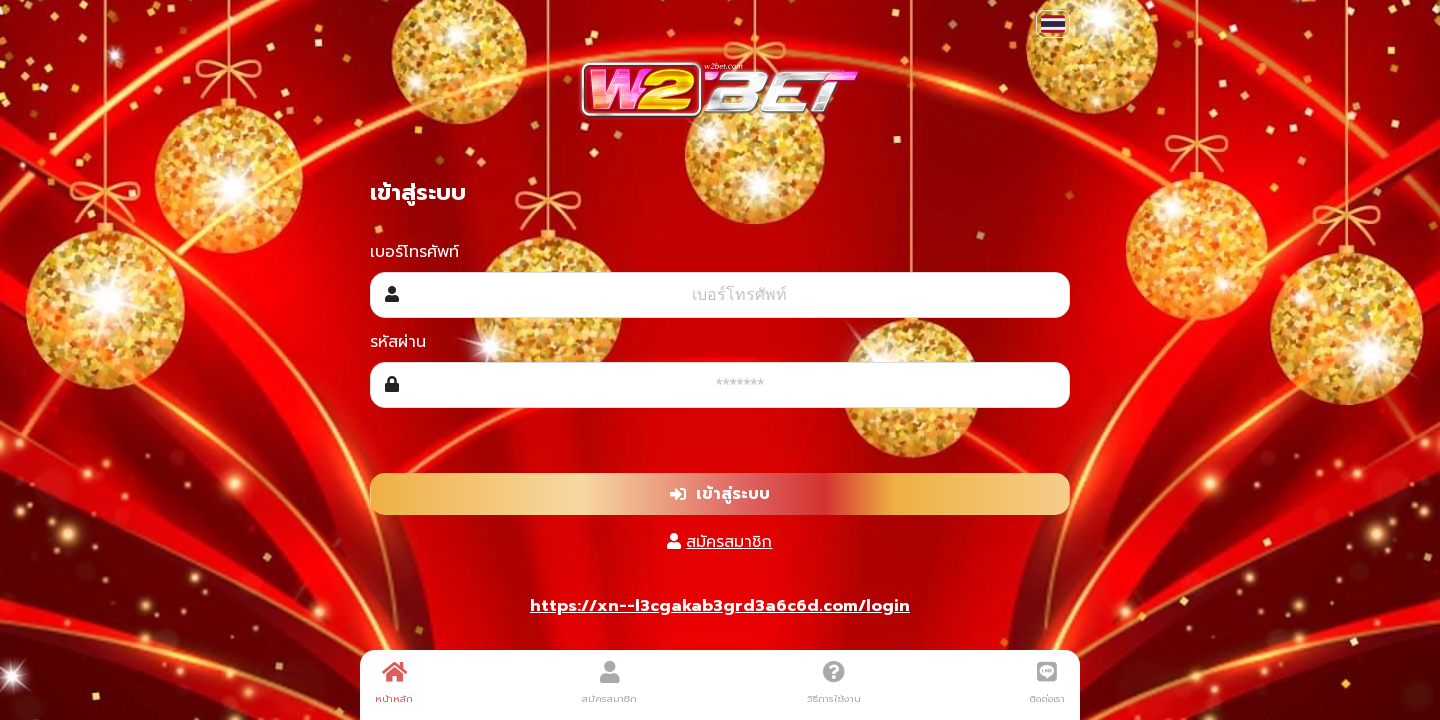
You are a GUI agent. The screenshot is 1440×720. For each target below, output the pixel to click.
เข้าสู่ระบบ (720, 494)
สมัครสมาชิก (729, 542)
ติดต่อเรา (1047, 683)
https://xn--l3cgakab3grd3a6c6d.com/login (720, 606)
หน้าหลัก (394, 683)
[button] (1053, 24)
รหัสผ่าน (398, 342)
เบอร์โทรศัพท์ (414, 252)
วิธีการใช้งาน (834, 683)
